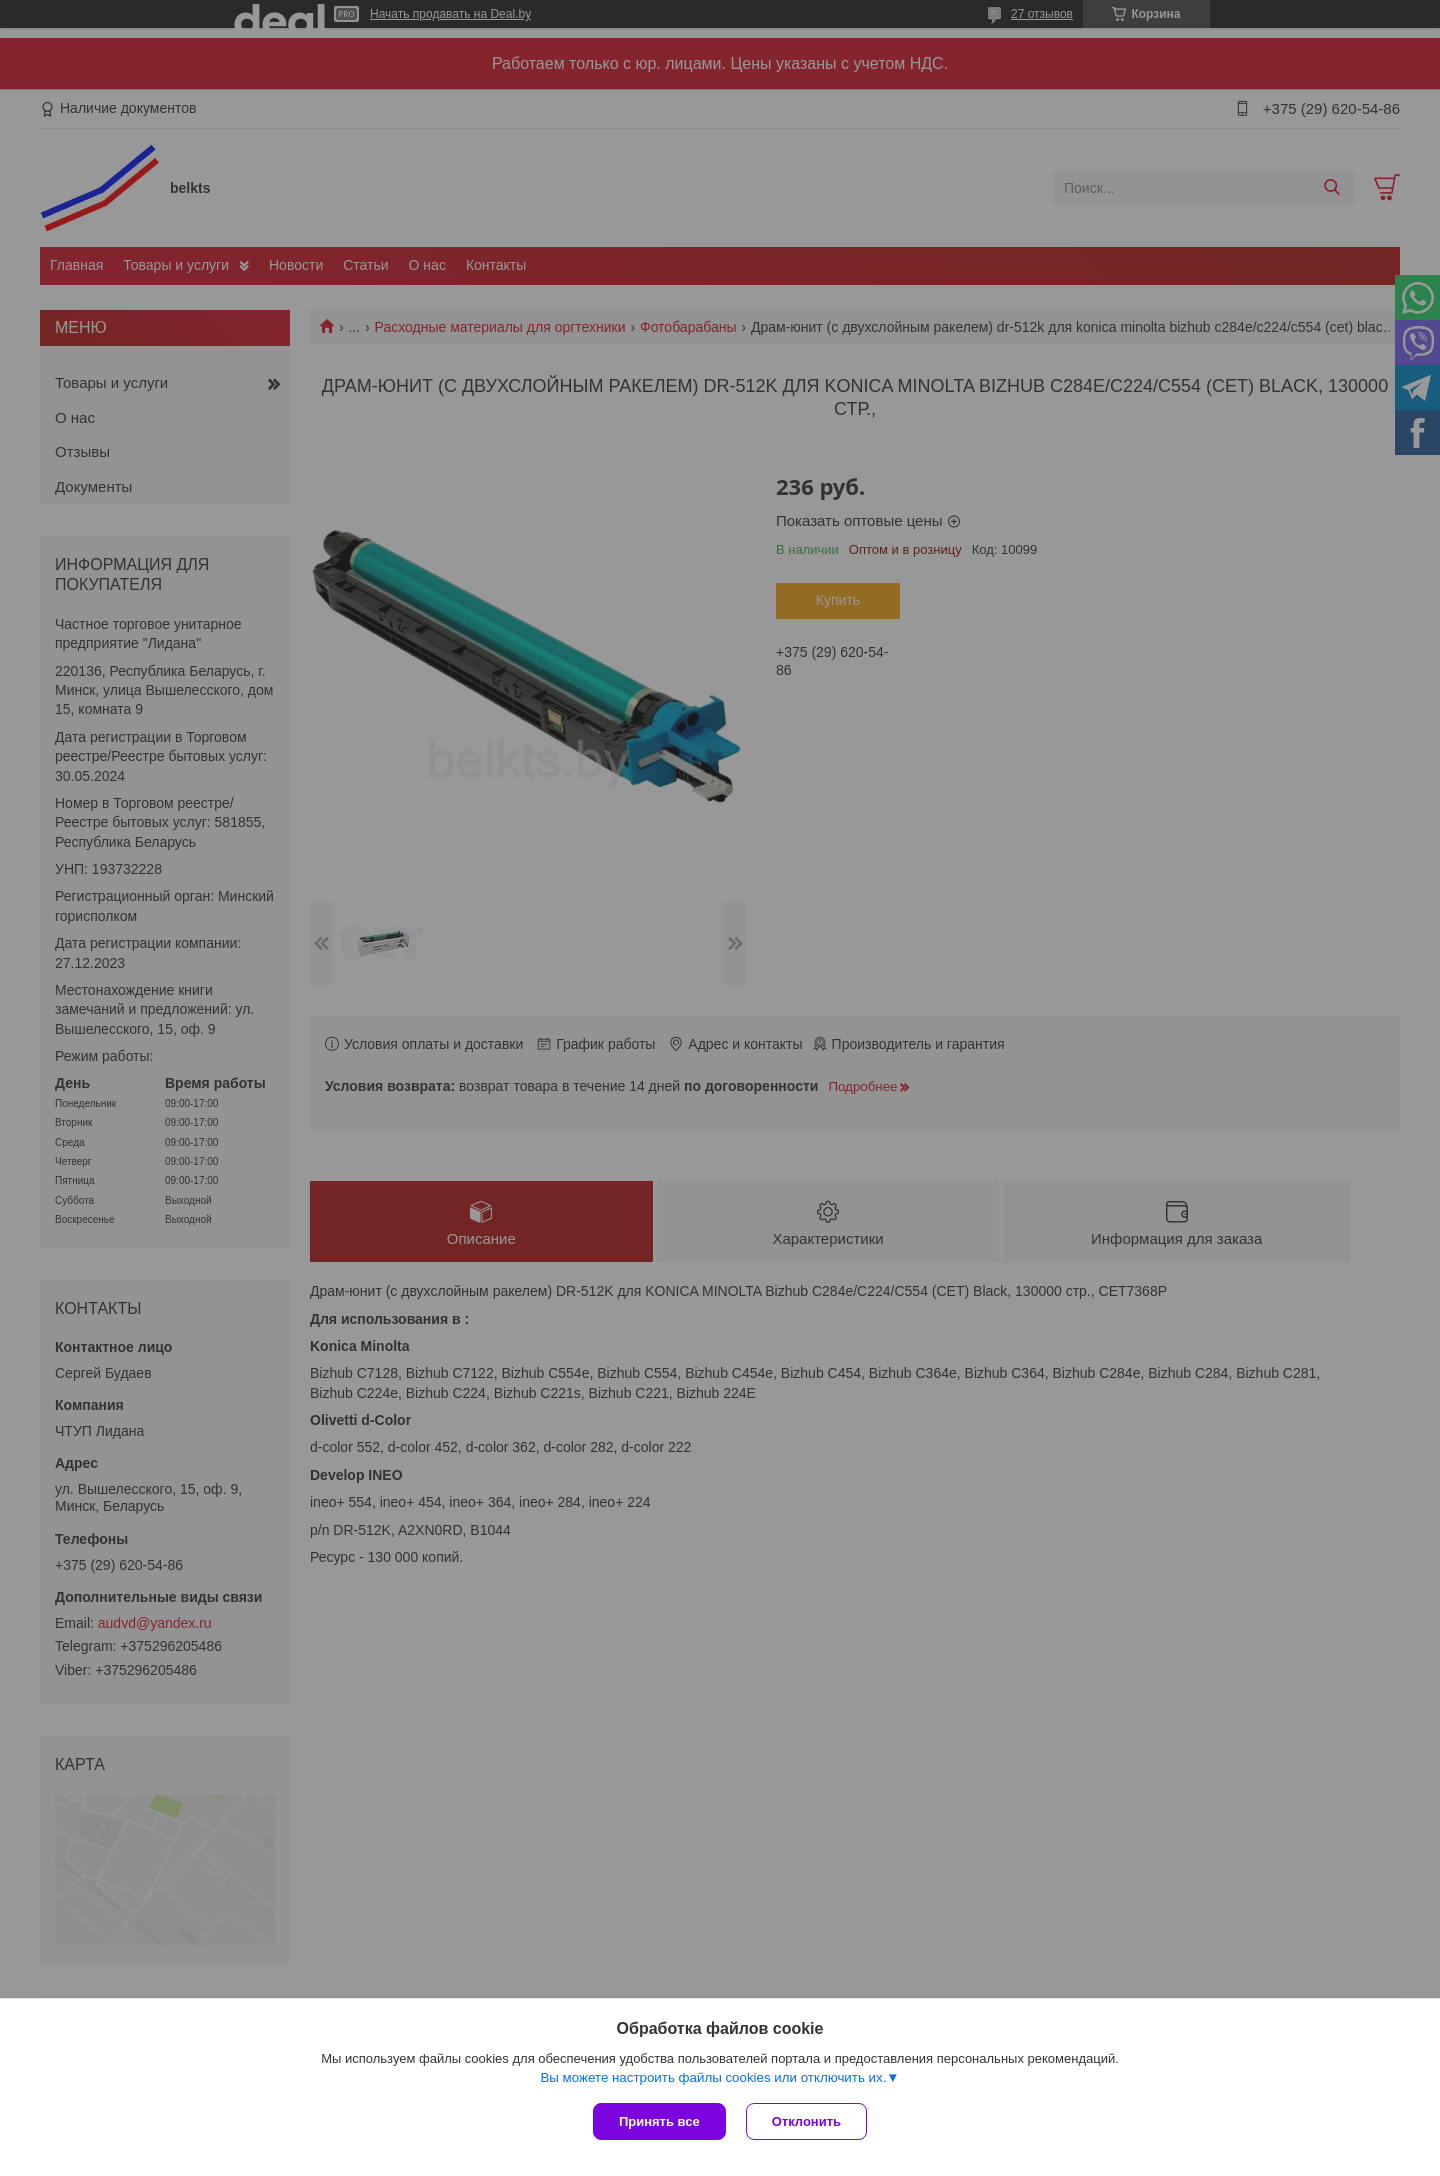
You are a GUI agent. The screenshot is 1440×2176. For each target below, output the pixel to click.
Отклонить (806, 2121)
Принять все (659, 2121)
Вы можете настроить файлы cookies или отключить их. (713, 2077)
